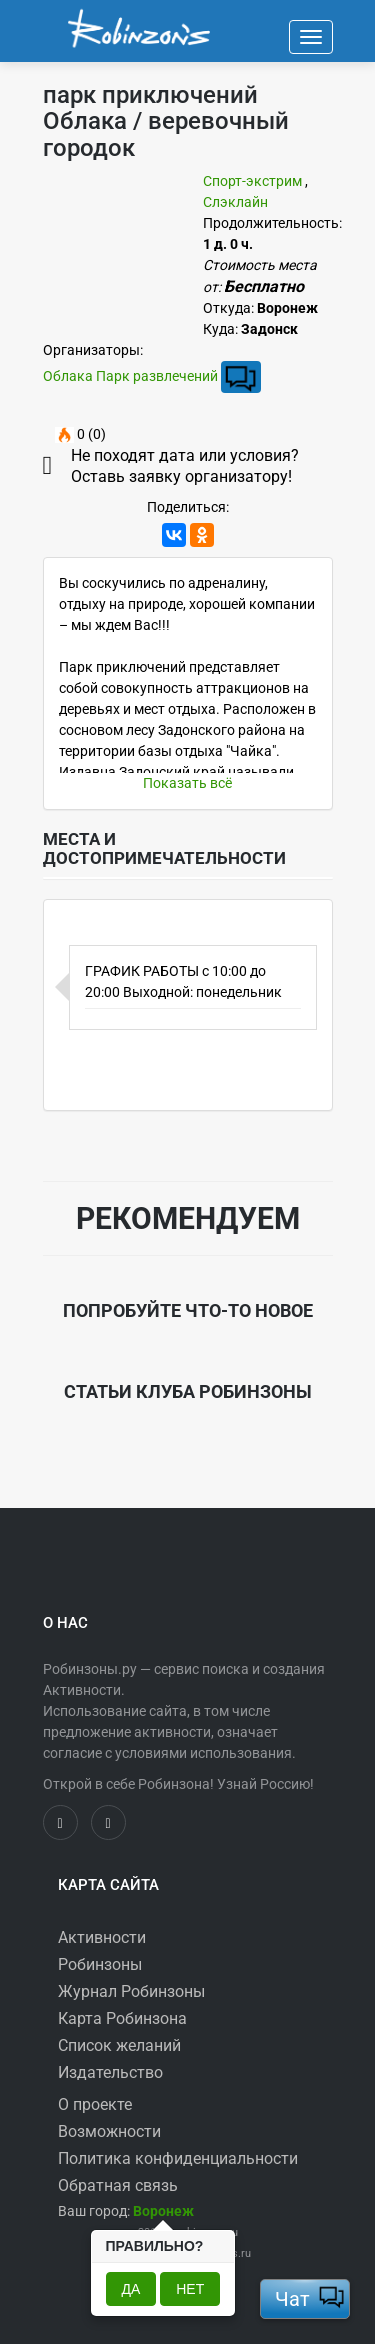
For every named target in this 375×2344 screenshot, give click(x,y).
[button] (163, 2211)
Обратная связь (118, 2185)
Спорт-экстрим (252, 181)
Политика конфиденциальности (178, 2158)
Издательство (110, 2072)
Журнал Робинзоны (131, 1991)
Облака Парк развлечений (130, 376)
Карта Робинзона (122, 2018)
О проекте (95, 2104)
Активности (102, 1937)
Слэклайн (235, 202)
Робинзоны (100, 1964)
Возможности (109, 2131)
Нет (190, 2289)
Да (131, 2289)
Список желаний (119, 2045)
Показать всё (187, 783)
